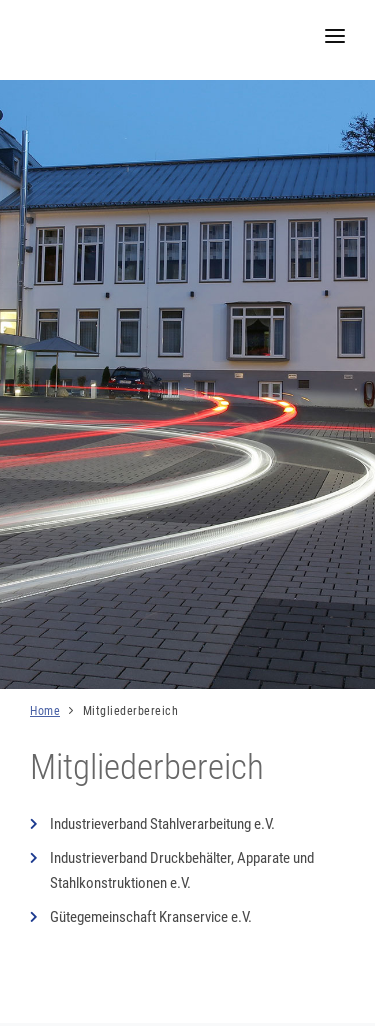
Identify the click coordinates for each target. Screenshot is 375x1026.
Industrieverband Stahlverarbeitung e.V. (162, 824)
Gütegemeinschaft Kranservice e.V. (151, 917)
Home (45, 711)
